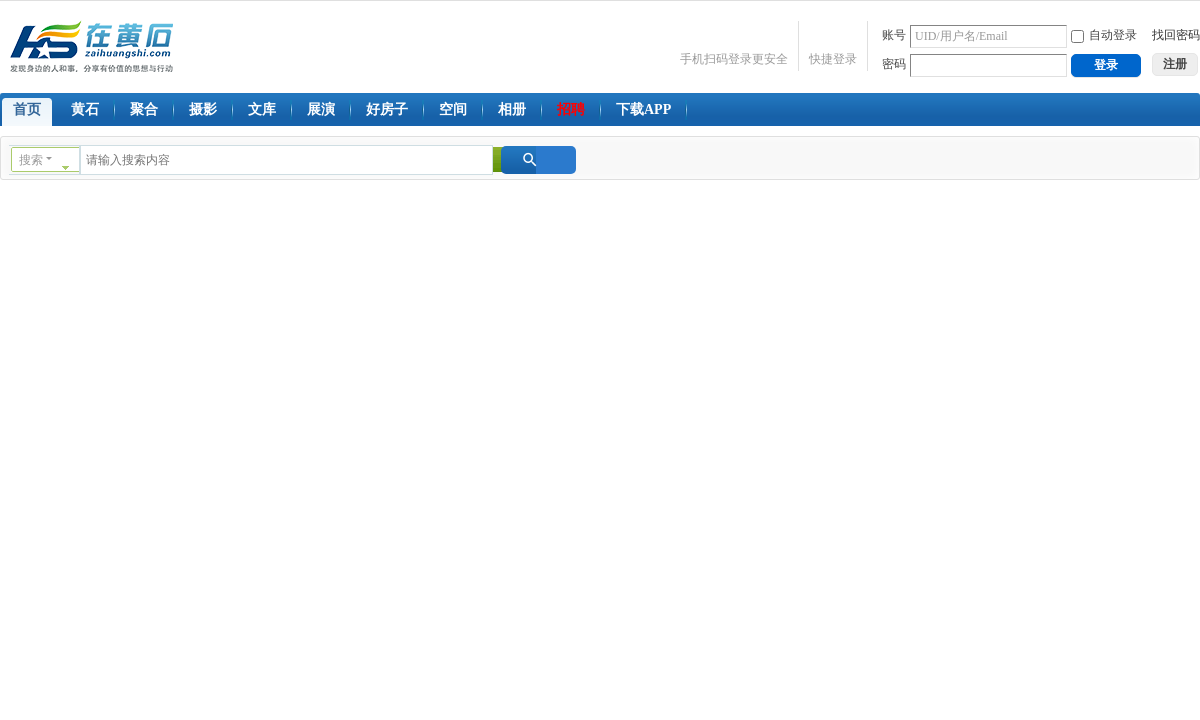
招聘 (571, 109)
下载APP (643, 109)
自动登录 (1104, 35)
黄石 (85, 109)
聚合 (144, 109)
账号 (894, 35)
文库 (262, 109)
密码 (894, 64)
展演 (321, 109)
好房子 (387, 109)
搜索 (31, 160)
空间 (453, 109)
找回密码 (1176, 35)
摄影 (203, 109)
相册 (512, 109)
